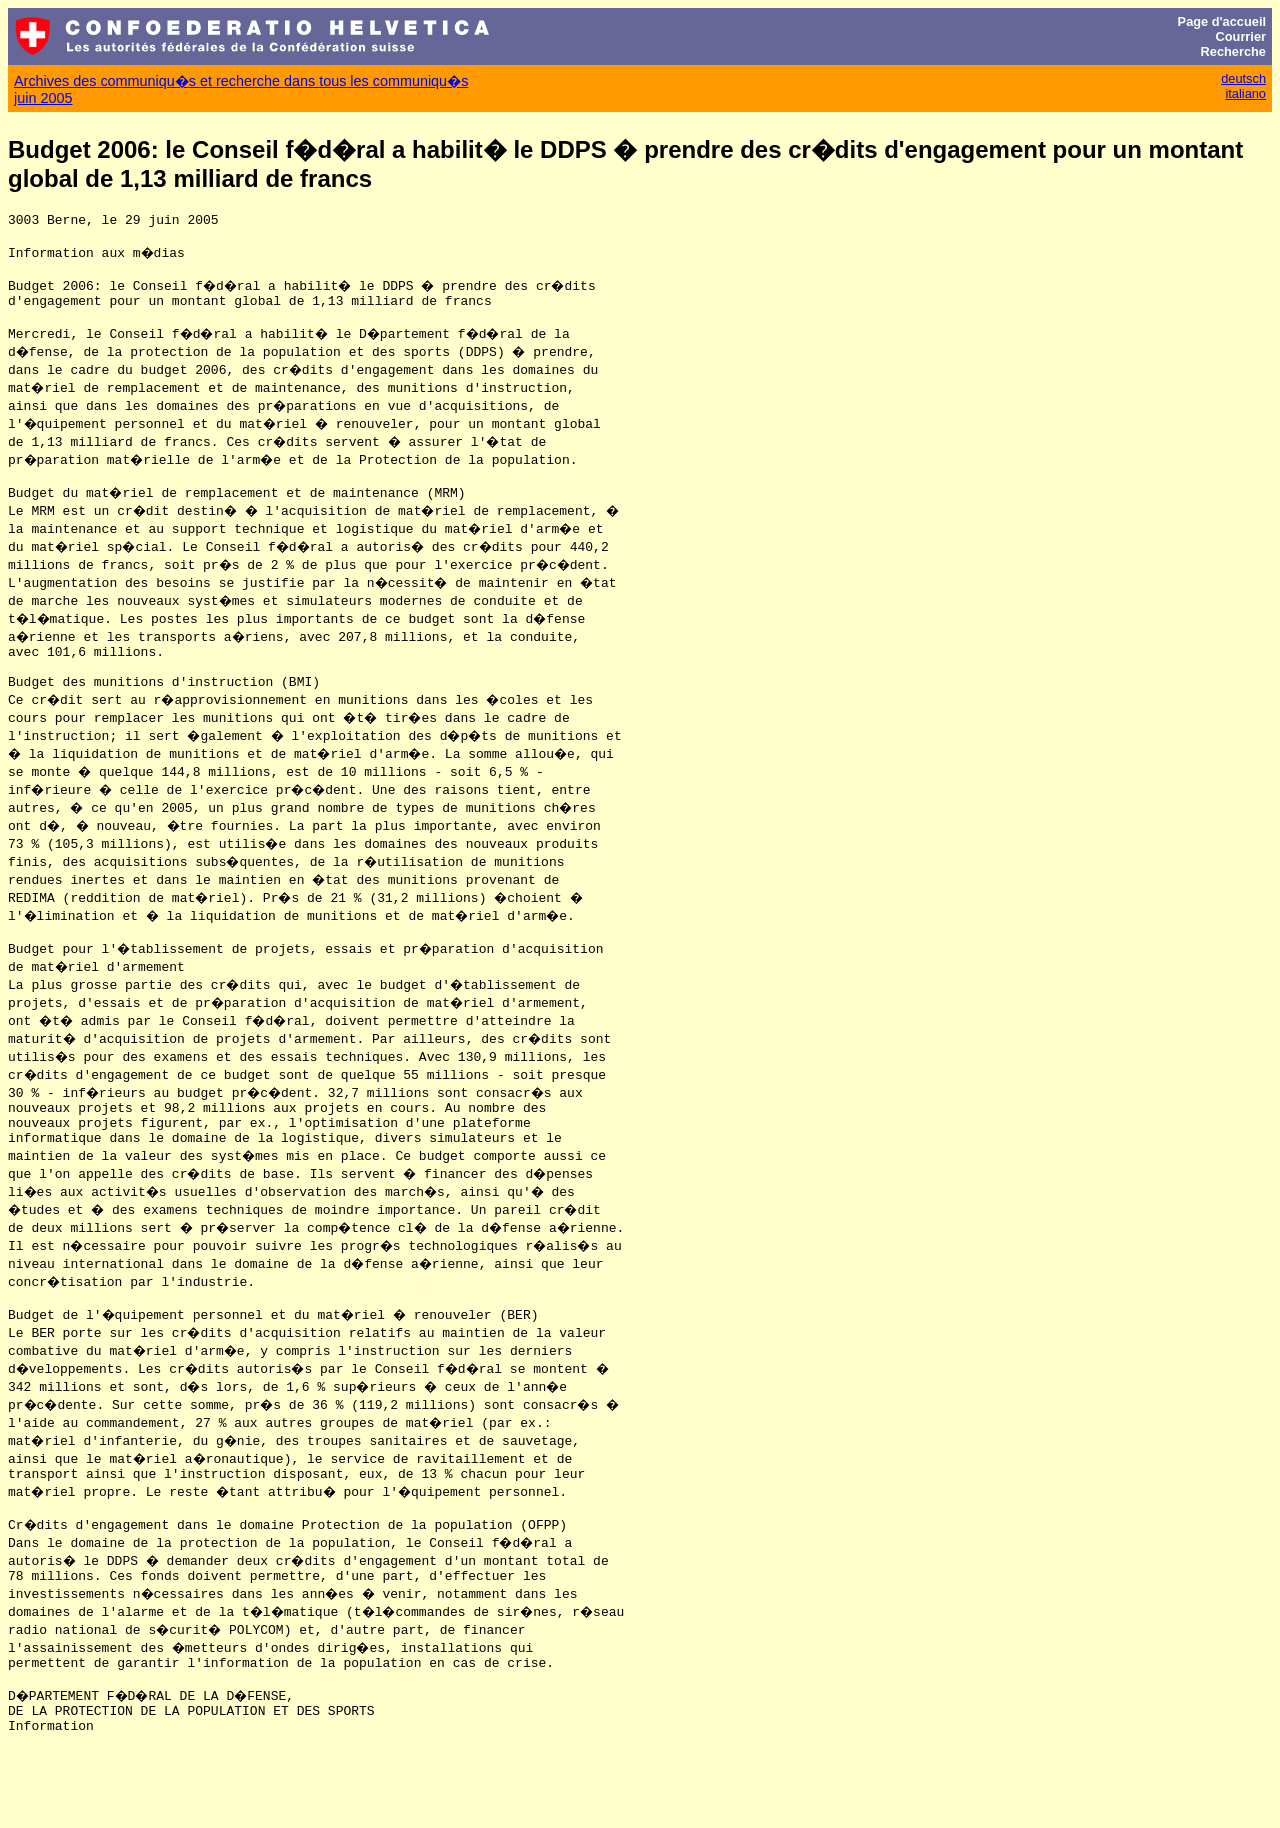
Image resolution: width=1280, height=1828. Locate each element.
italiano (1245, 93)
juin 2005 (43, 98)
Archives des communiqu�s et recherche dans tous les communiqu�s (241, 81)
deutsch (1243, 78)
